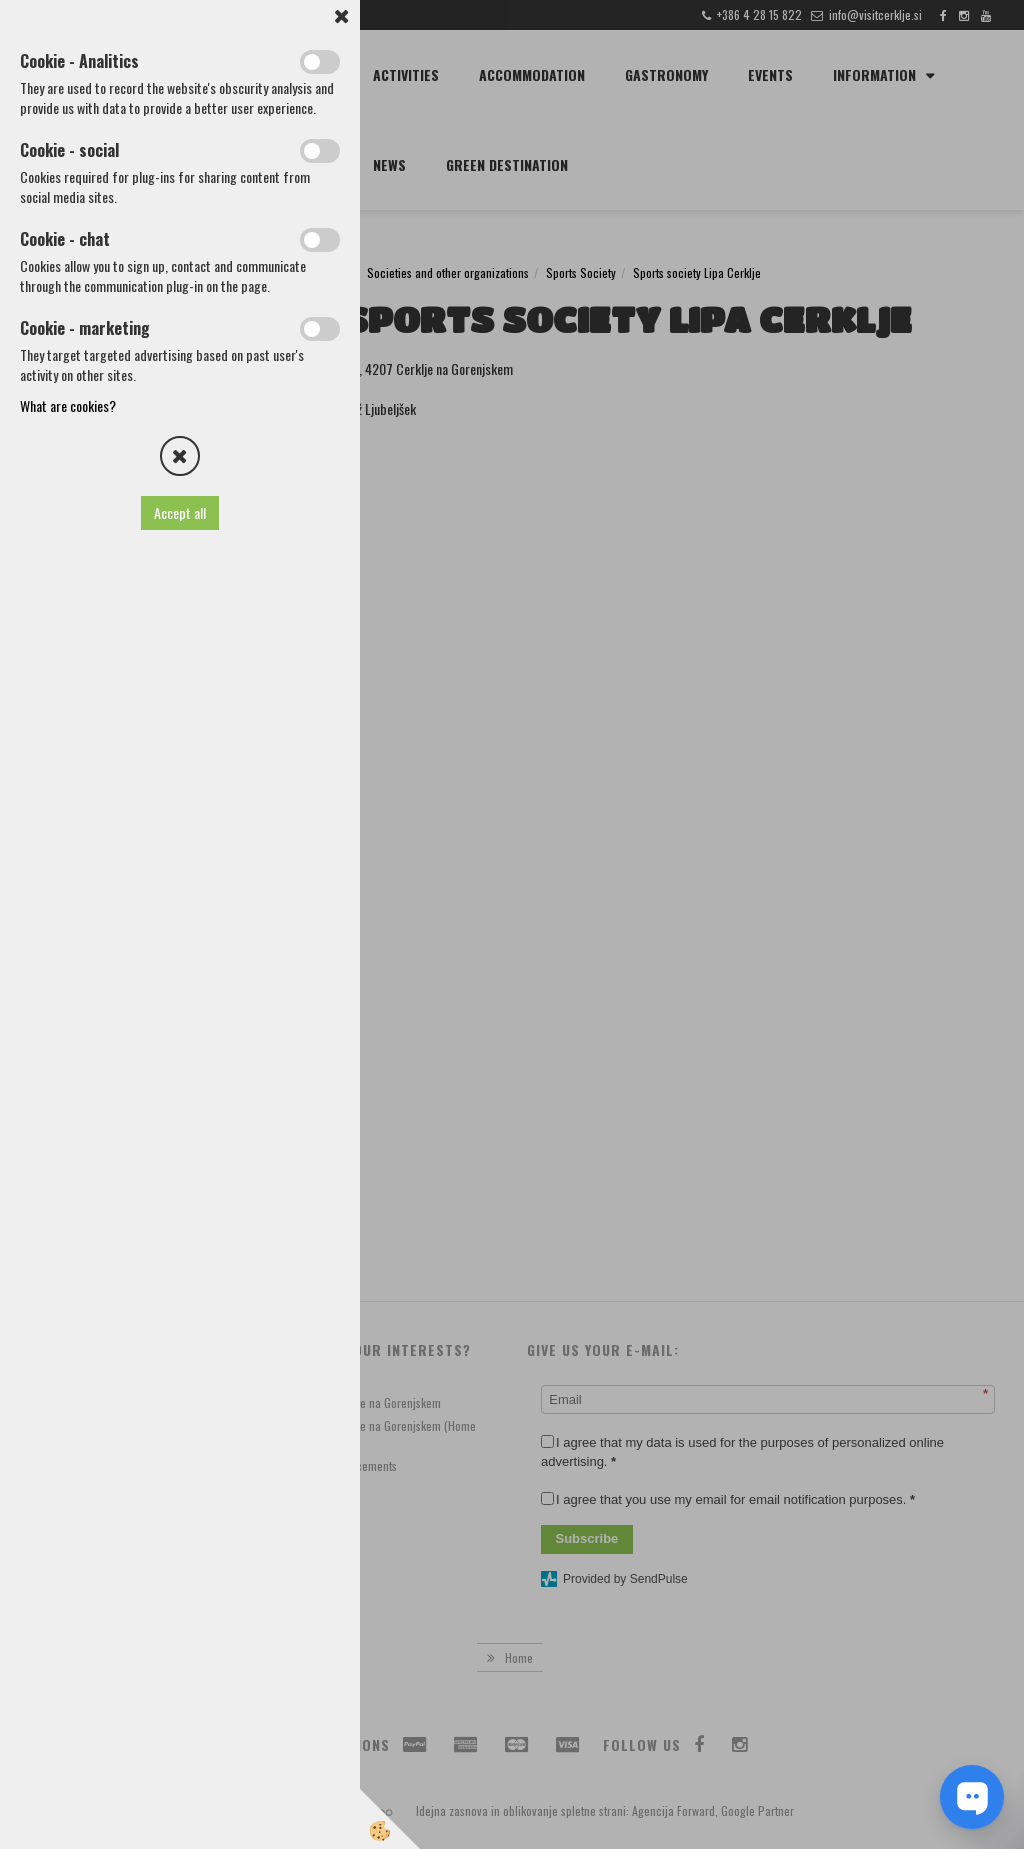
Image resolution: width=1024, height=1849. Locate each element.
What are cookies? (68, 405)
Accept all (180, 512)
